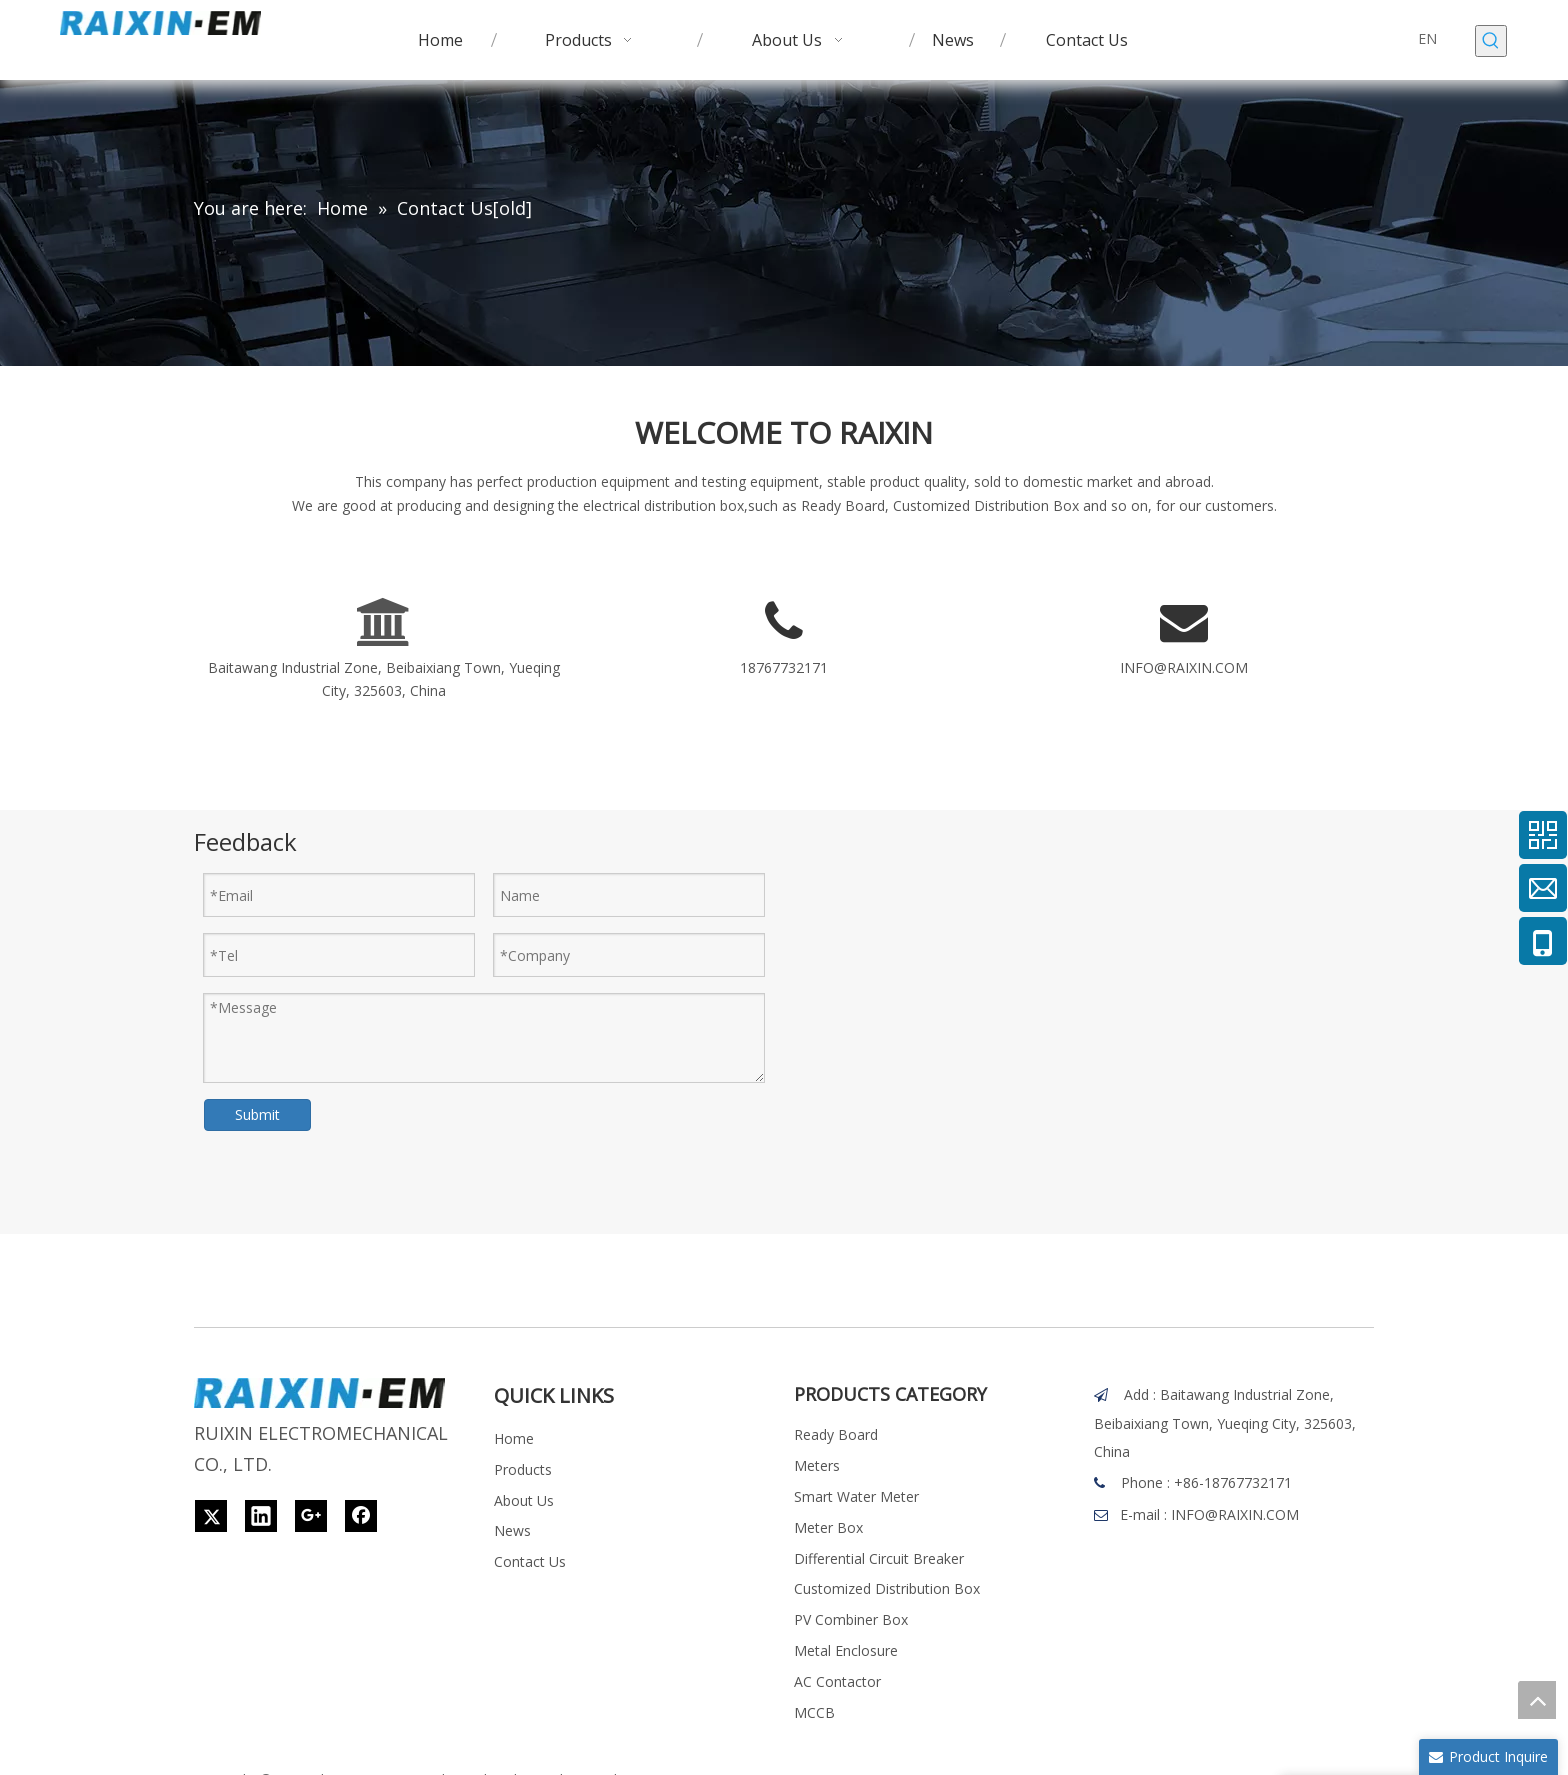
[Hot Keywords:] (1491, 41)
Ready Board (836, 1434)
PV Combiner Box (851, 1619)
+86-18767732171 (1233, 1482)
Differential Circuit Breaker (879, 1558)
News (512, 1530)
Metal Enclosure (846, 1650)
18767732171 (784, 667)
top (1537, 1700)
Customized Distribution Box (887, 1588)
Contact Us (530, 1561)
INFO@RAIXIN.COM (1184, 667)
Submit (257, 1114)
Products (523, 1469)
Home (514, 1438)
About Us (524, 1500)
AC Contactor (837, 1681)
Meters (817, 1465)
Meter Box (828, 1527)
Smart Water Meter (856, 1496)
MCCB (814, 1712)
